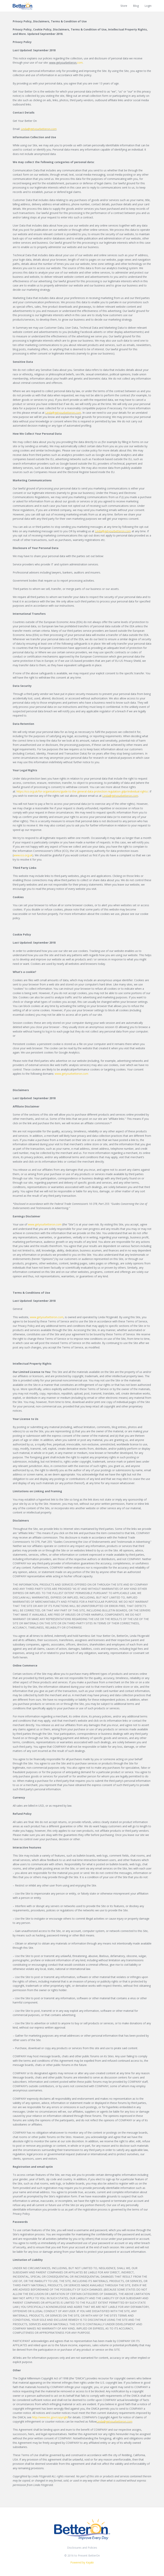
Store (123, 6)
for (40, 791)
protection (100, 791)
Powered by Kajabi (82, 2562)
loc (48, 2417)
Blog (136, 6)
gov (53, 2417)
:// (24, 791)
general (82, 791)
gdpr (124, 791)
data (90, 791)
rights (143, 791)
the (74, 791)
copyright (62, 2417)
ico (27, 791)
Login (148, 6)
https (20, 791)
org (32, 791)
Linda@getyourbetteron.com (39, 129)
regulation (114, 791)
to (70, 791)
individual (133, 791)
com (80, 62)
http (34, 2417)
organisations (51, 791)
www (16, 855)
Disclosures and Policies (82, 2547)
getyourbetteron (72, 1073)
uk (35, 791)
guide (64, 791)
